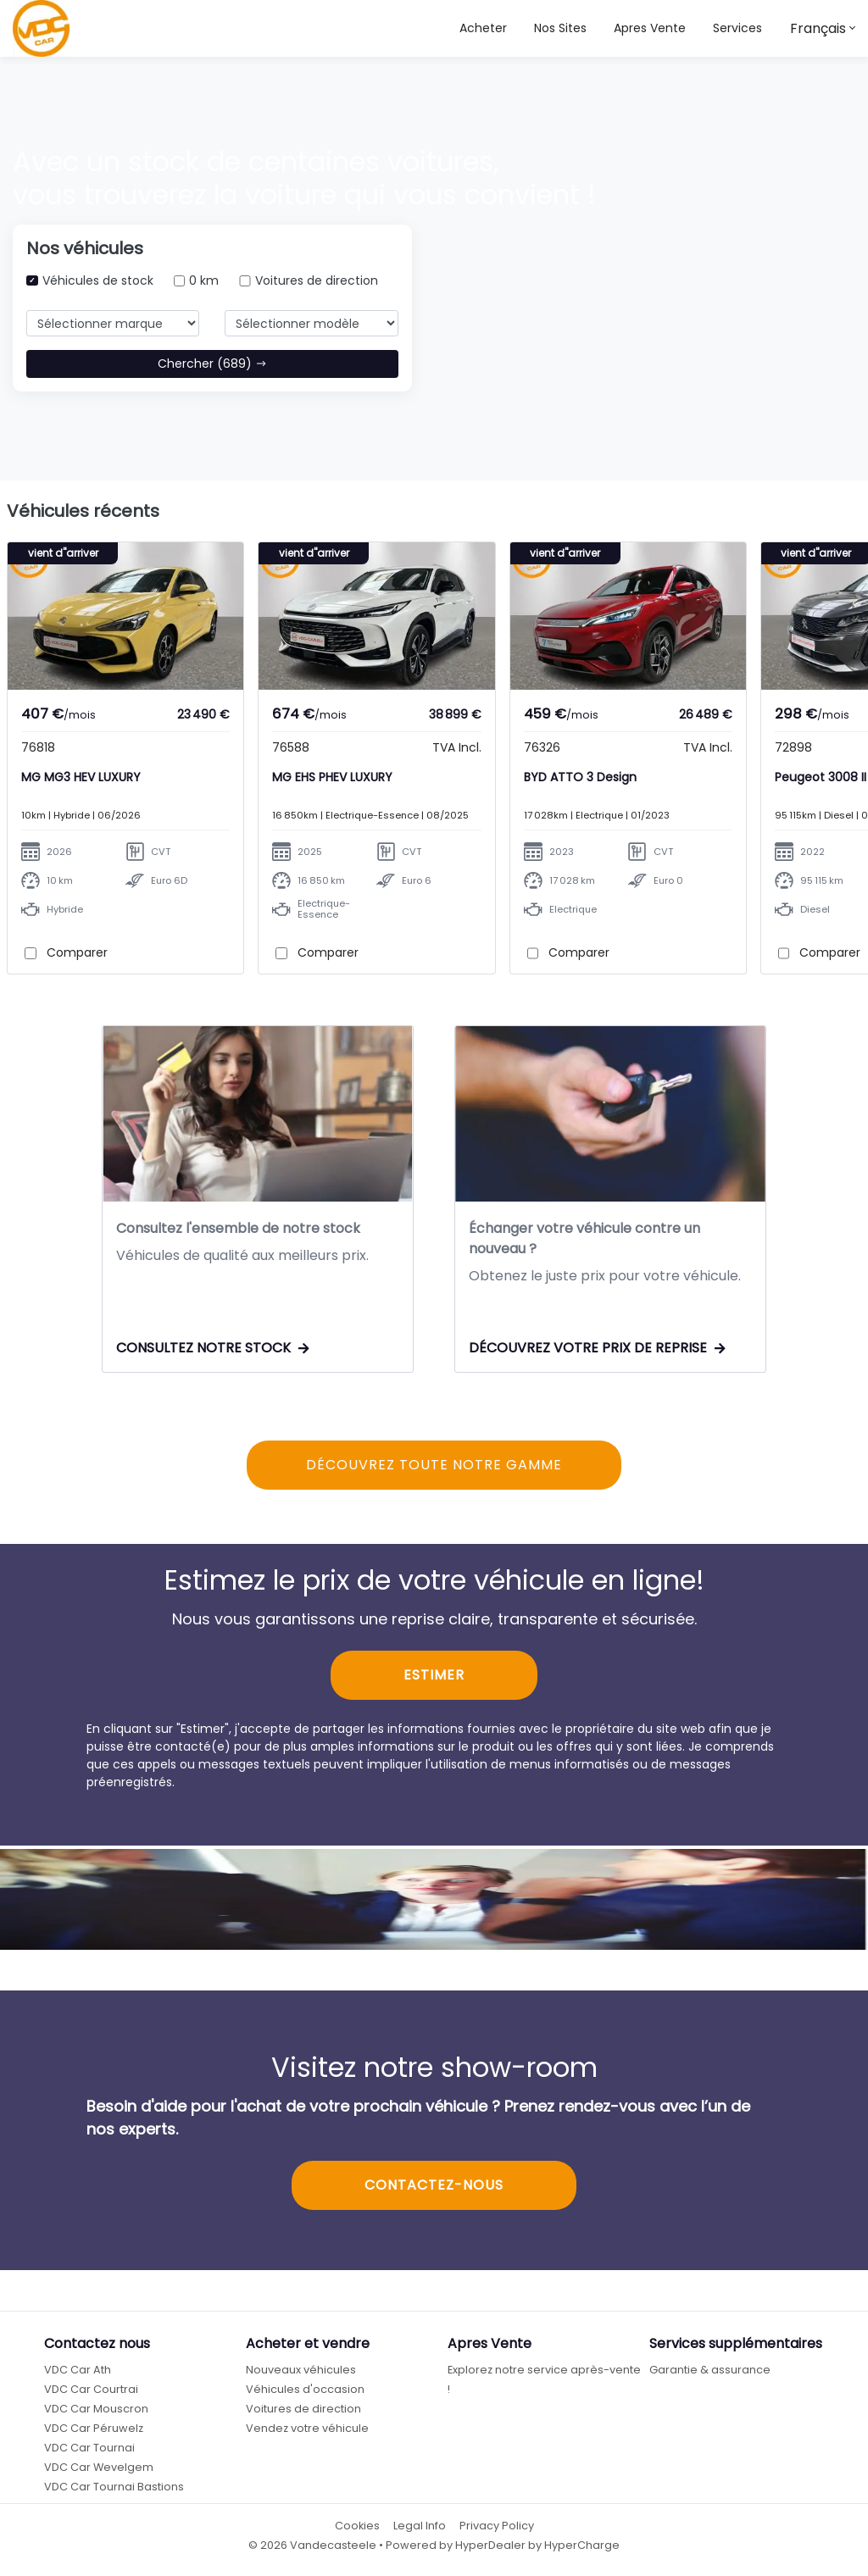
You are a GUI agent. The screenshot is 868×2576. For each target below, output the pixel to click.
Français (818, 28)
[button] (560, 28)
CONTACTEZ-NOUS (434, 2186)
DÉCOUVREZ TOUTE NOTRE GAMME (434, 1466)
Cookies (357, 2527)
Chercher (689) (212, 363)
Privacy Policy (496, 2527)
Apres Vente (650, 27)
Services (737, 27)
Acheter (483, 27)
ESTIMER (434, 1676)
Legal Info (419, 2527)
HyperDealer (490, 2547)
